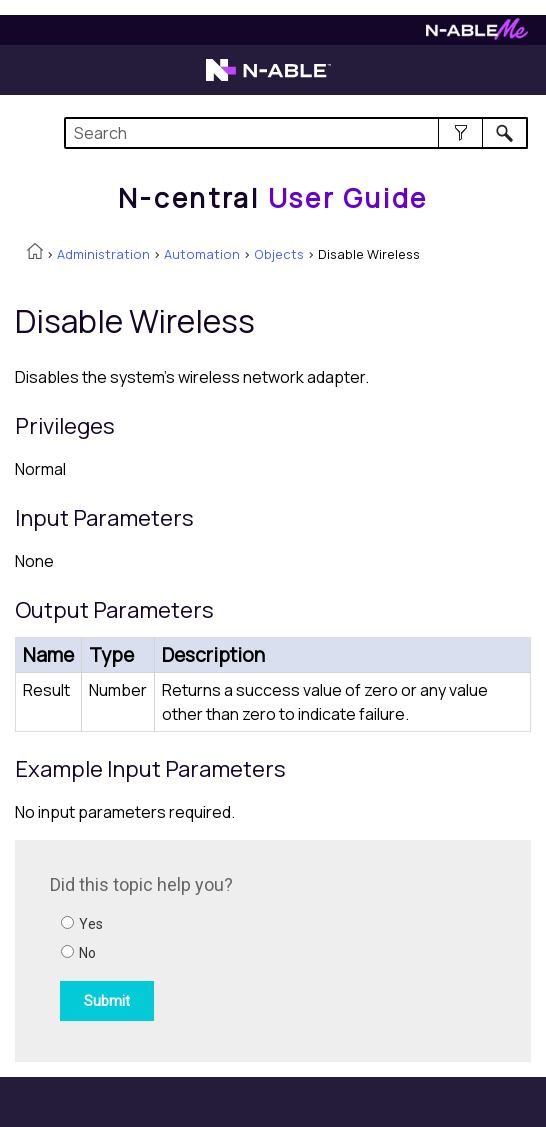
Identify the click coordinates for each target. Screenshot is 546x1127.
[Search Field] (296, 133)
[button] (460, 133)
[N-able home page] (268, 79)
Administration (103, 254)
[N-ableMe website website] (477, 34)
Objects (279, 254)
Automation (202, 254)
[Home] (273, 198)
